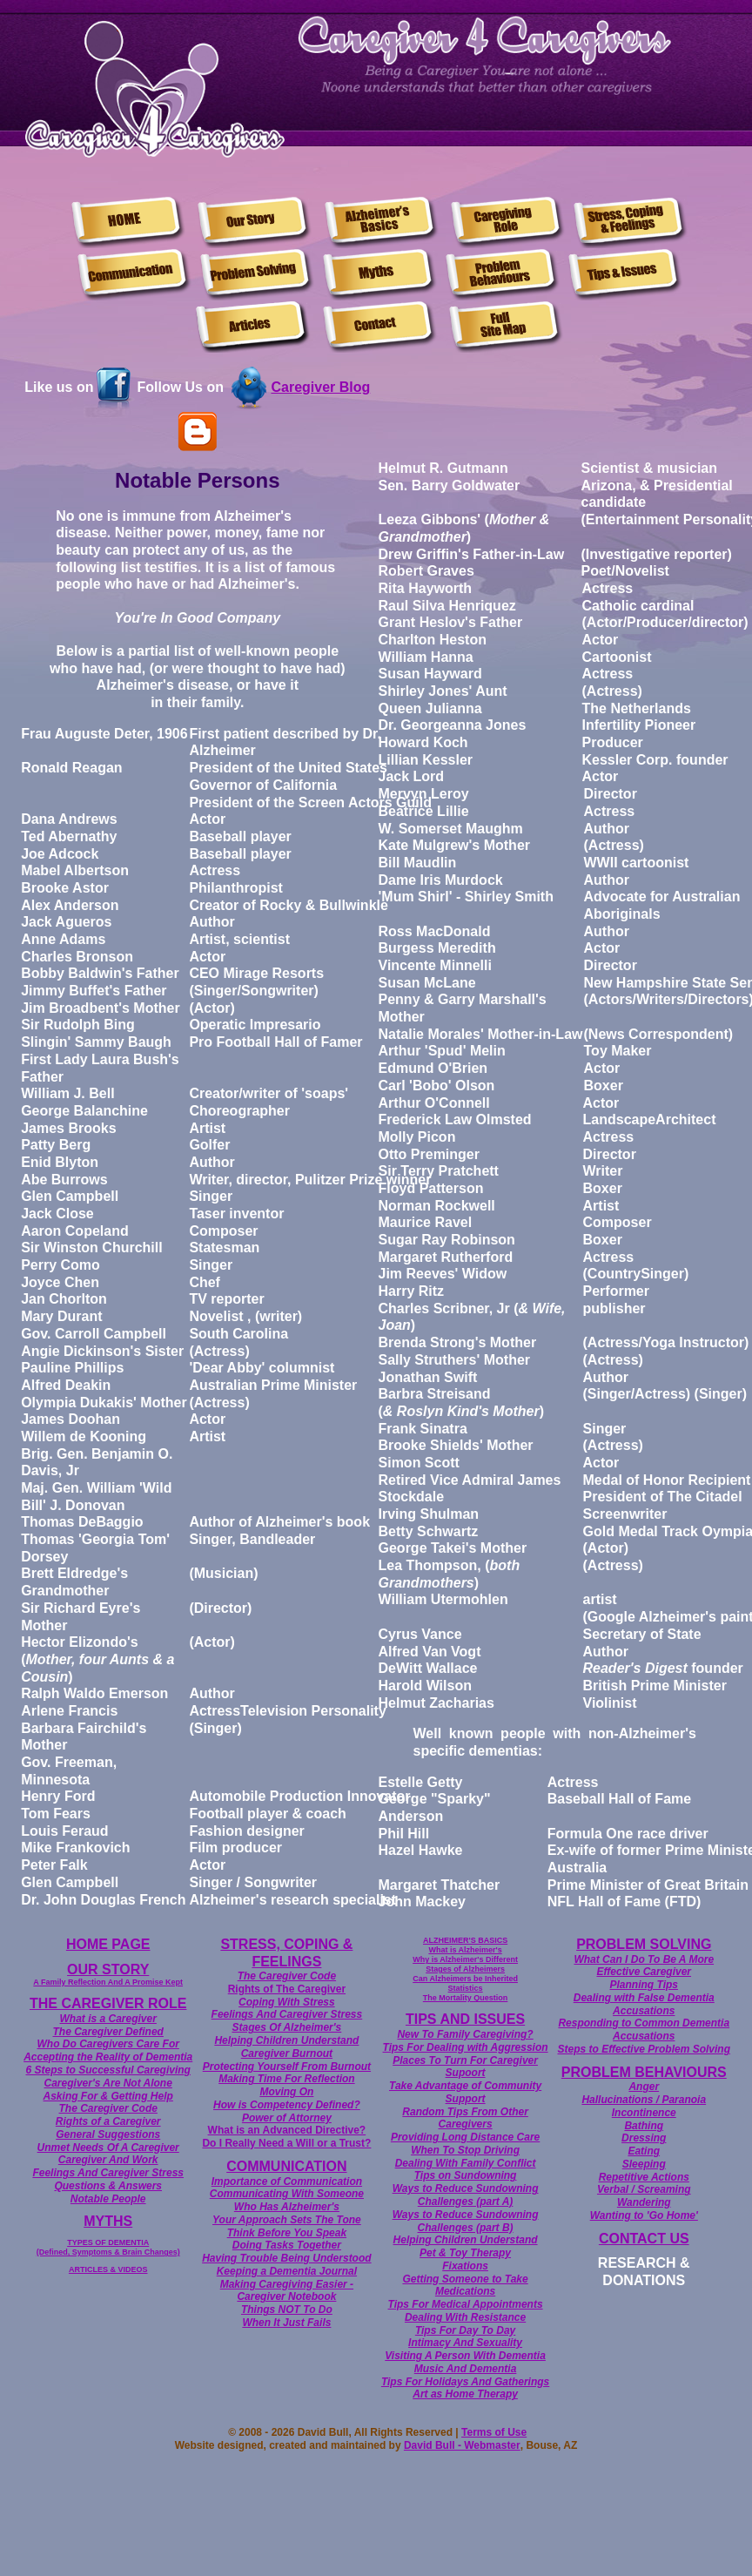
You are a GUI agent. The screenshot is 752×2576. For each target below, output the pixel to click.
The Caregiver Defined (108, 2032)
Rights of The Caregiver (287, 1989)
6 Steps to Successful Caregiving (108, 2070)
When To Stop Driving (465, 2150)
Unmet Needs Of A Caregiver (108, 2147)
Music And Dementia (465, 2369)
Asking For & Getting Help (108, 2096)
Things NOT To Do (286, 2309)
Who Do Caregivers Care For (108, 2044)
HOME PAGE (108, 1944)
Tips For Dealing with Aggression (465, 2047)
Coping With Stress (286, 2002)
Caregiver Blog (320, 387)
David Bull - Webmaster (462, 2445)
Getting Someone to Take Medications (464, 2285)
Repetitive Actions (644, 2177)
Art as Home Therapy (465, 2394)
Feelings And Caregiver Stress (108, 2173)
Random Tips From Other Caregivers (464, 2118)
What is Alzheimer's (464, 1949)
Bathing (643, 2126)
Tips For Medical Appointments (465, 2304)
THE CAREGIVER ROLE (108, 2003)
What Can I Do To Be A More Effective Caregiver (644, 1966)
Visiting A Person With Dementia (465, 2356)
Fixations (465, 2266)
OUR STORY (108, 1969)
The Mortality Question (465, 1997)
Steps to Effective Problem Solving (644, 2049)
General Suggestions (108, 2134)
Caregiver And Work (108, 2160)
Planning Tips (644, 1985)
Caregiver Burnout (286, 2053)
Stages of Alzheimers (465, 1969)
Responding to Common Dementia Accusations (643, 2029)
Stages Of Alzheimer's (286, 2027)
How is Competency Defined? (286, 2105)
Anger (643, 2086)
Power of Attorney (287, 2118)
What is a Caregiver (108, 2019)
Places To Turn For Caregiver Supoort (465, 2067)
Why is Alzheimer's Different (465, 1959)
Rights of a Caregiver (108, 2121)
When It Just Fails (286, 2322)
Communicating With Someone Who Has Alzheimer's (287, 2200)
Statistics (465, 1988)
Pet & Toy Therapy (465, 2253)
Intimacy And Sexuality (465, 2343)
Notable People (108, 2199)
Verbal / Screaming (644, 2189)
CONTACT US (644, 2238)
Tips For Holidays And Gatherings (465, 2382)
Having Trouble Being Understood (286, 2258)
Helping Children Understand (286, 2040)
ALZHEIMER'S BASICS (465, 1940)
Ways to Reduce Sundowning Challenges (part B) (466, 2221)
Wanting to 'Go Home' (644, 2215)
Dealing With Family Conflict (465, 2163)
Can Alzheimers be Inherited (465, 1978)
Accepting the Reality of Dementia (108, 2057)
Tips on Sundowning (465, 2175)
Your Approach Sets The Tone (286, 2220)
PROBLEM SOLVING (643, 1944)
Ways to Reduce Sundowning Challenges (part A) (466, 2195)
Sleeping (644, 2164)
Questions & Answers (108, 2186)
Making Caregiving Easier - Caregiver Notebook (286, 2290)
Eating (644, 2151)
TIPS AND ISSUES (465, 2019)
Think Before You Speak (286, 2233)
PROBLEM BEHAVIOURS (644, 2072)
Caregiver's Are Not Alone (108, 2083)
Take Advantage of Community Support (465, 2092)
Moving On (286, 2092)
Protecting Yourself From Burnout (287, 2066)
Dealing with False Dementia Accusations (644, 2004)
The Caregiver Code (108, 2108)
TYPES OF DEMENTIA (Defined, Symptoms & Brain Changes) (108, 2247)
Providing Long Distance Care (465, 2137)
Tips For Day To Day (465, 2330)
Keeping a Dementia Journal (287, 2271)
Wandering (644, 2202)
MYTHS (108, 2221)
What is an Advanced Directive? (287, 2130)
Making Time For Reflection (286, 2079)
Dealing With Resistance (465, 2317)
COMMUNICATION (286, 2166)
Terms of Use (494, 2432)
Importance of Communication (287, 2181)
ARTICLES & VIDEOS (108, 2269)
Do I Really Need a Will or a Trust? (286, 2143)
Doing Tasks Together (286, 2245)
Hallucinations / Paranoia (643, 2100)
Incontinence (644, 2113)
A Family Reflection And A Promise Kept (108, 1982)
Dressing (643, 2138)
